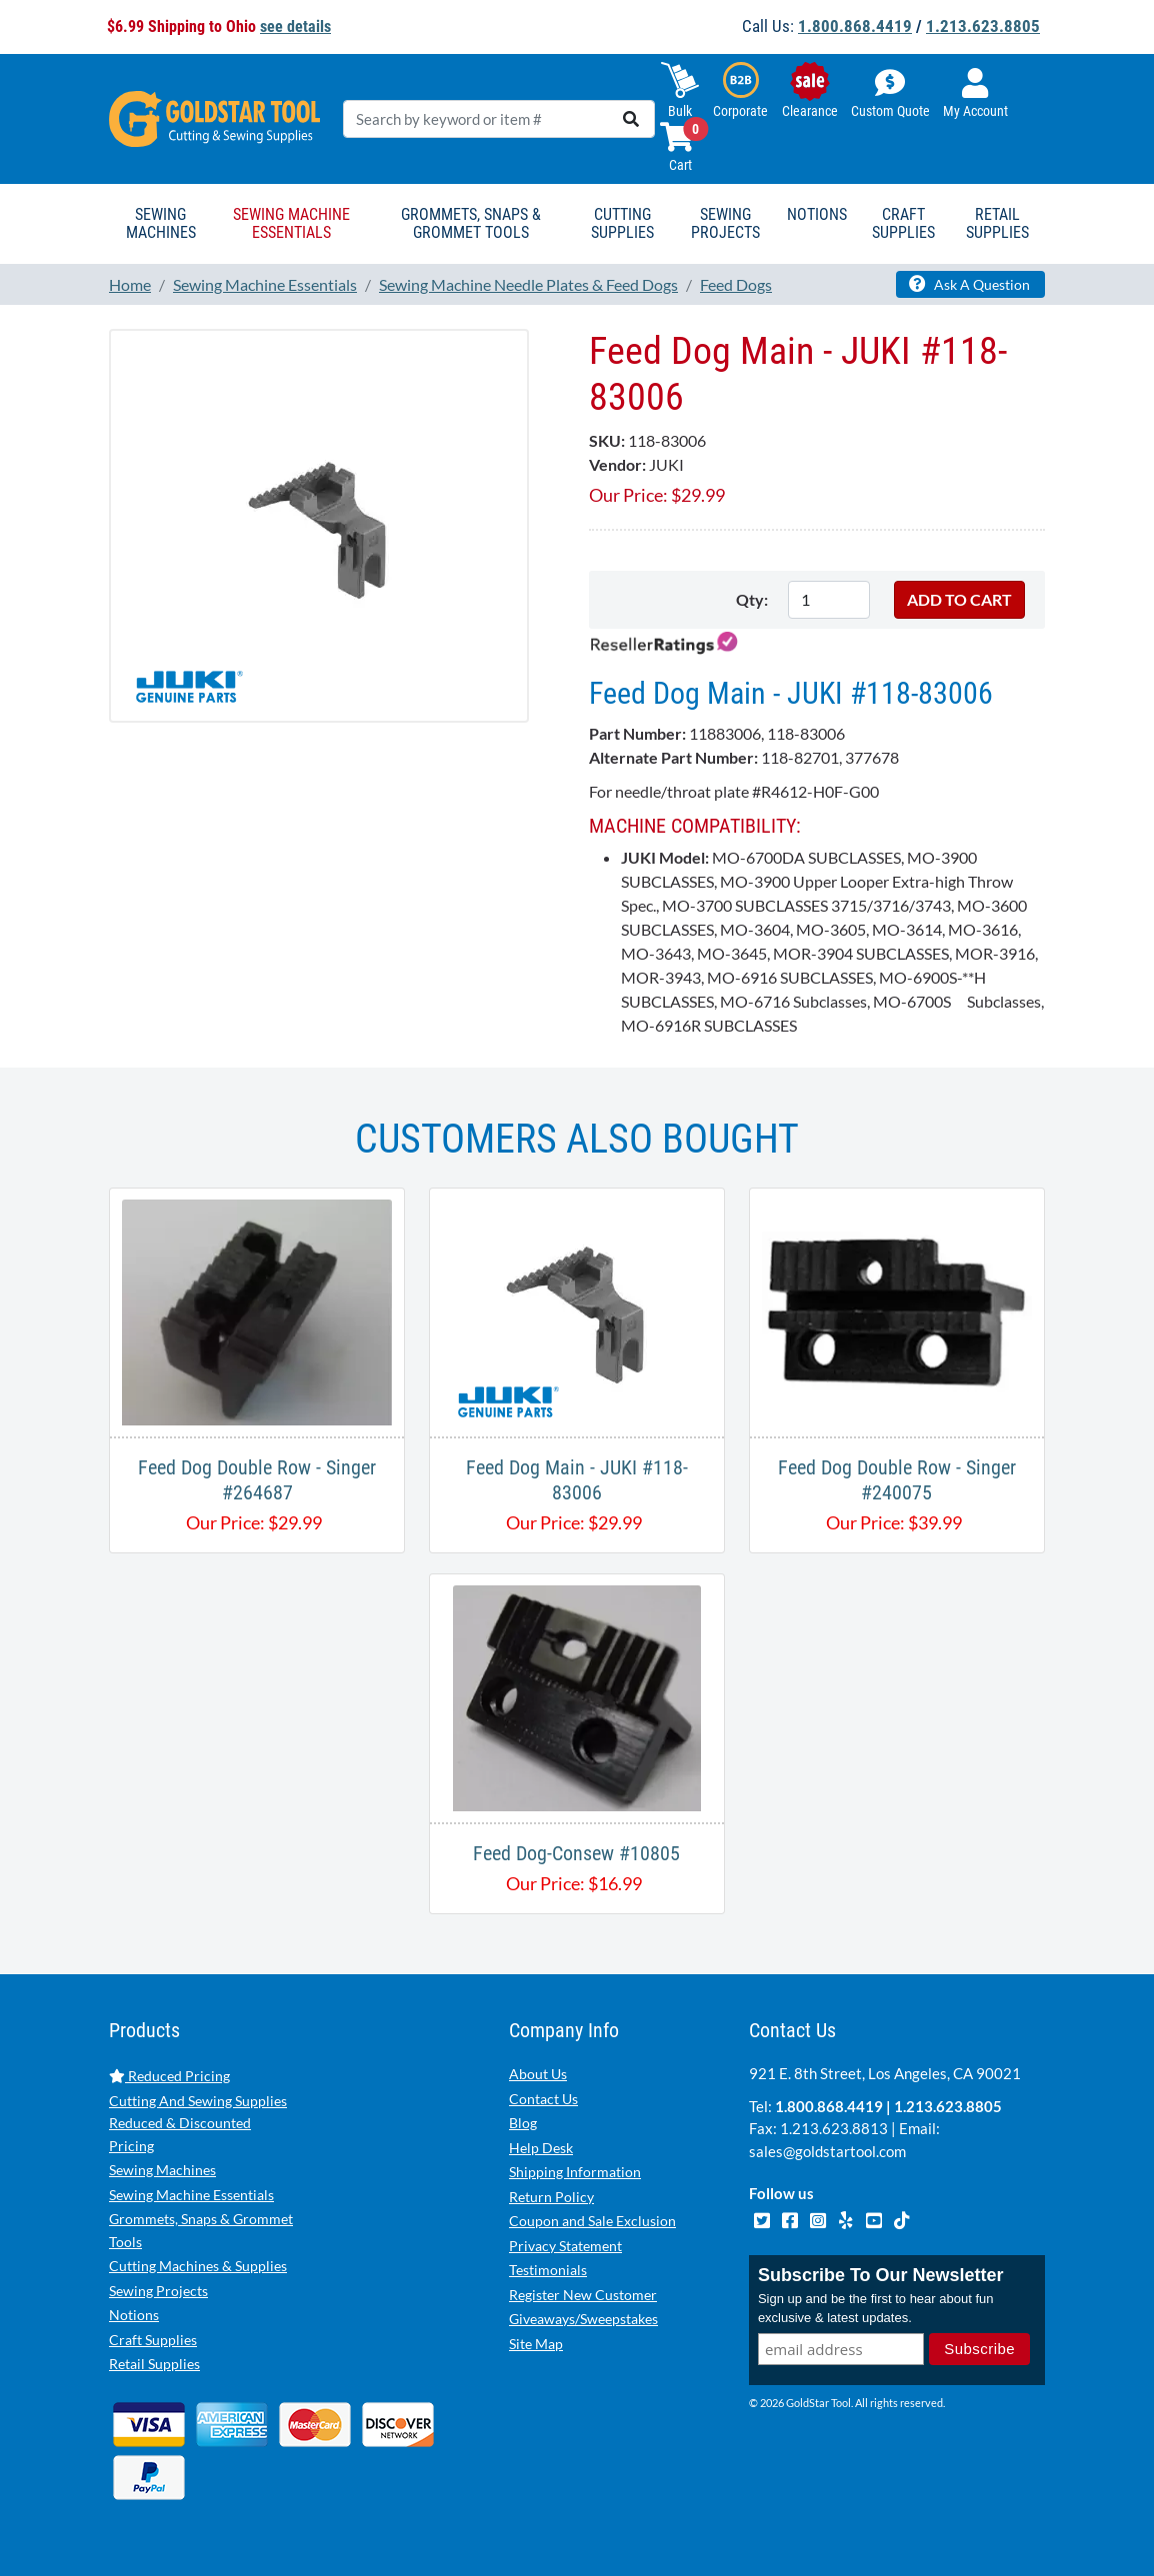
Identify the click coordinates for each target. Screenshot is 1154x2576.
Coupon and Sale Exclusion (592, 2220)
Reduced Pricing (169, 2075)
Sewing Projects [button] (725, 223)
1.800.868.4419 (855, 26)
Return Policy (551, 2196)
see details (295, 26)
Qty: (752, 599)
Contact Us (543, 2098)
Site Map (536, 2343)
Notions (134, 2314)
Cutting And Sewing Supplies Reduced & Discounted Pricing (198, 2123)
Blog (523, 2122)
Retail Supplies (154, 2363)
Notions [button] (817, 214)
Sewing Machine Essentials (191, 2194)
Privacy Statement (565, 2245)
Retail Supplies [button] (997, 223)
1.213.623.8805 (983, 26)
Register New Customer (583, 2294)
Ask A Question (969, 284)
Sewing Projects (158, 2290)
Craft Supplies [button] (903, 223)
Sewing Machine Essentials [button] (291, 223)
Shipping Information (575, 2171)
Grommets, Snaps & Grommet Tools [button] (471, 223)
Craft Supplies (153, 2339)
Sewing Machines (162, 2169)
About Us (538, 2073)
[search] (631, 119)
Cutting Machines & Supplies (198, 2265)
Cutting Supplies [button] (622, 223)
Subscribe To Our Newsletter (881, 2275)
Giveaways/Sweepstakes (583, 2318)
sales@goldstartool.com (827, 2151)
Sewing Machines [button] (161, 223)
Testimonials (548, 2269)
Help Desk (541, 2147)
